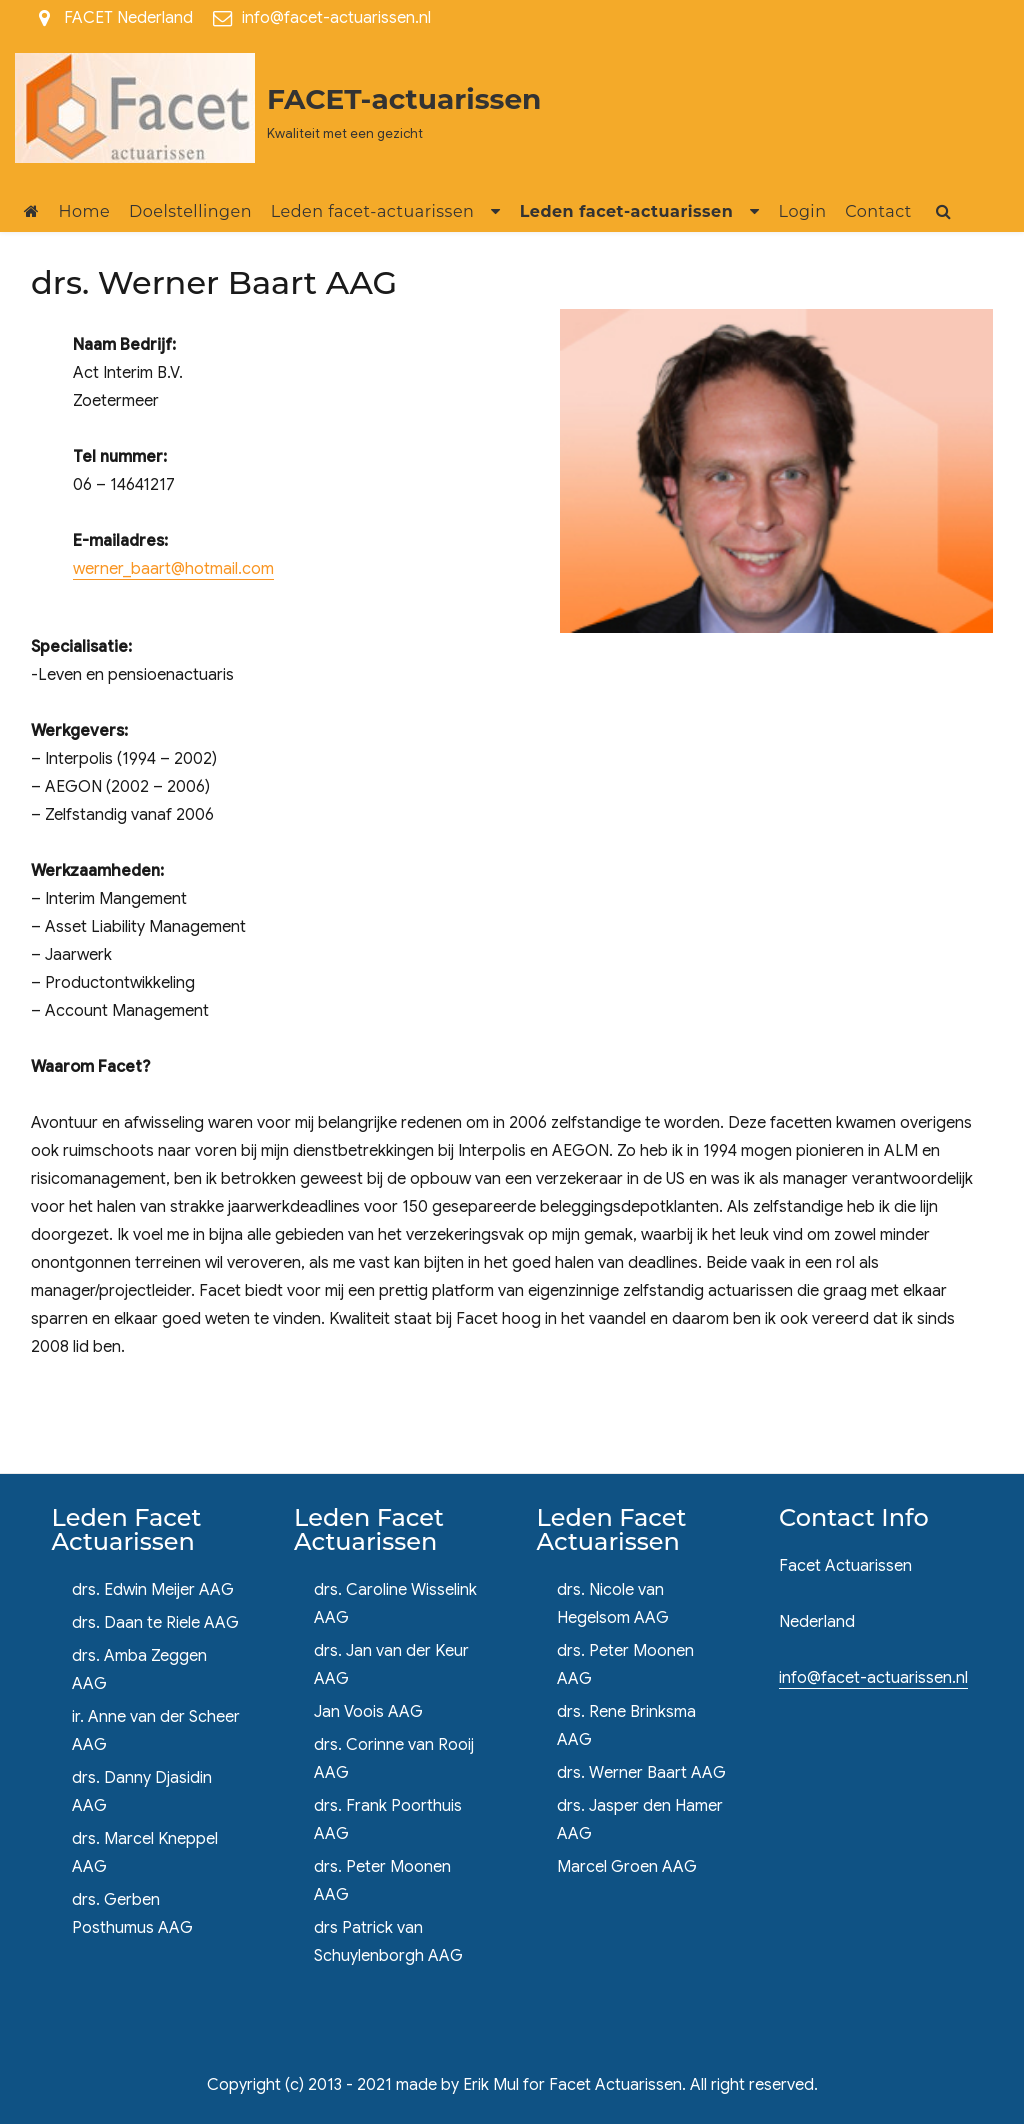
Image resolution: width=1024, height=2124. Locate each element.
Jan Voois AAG (368, 1712)
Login (803, 211)
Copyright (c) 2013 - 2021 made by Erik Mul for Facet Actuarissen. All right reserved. (512, 2085)
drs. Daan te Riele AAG (155, 1623)
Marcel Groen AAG (627, 1867)
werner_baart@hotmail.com (173, 569)
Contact (878, 211)
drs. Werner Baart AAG (641, 1773)
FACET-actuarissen (404, 99)
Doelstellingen (190, 211)
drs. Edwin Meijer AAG (153, 1590)
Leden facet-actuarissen (373, 211)
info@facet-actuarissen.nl (336, 18)
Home (85, 211)
